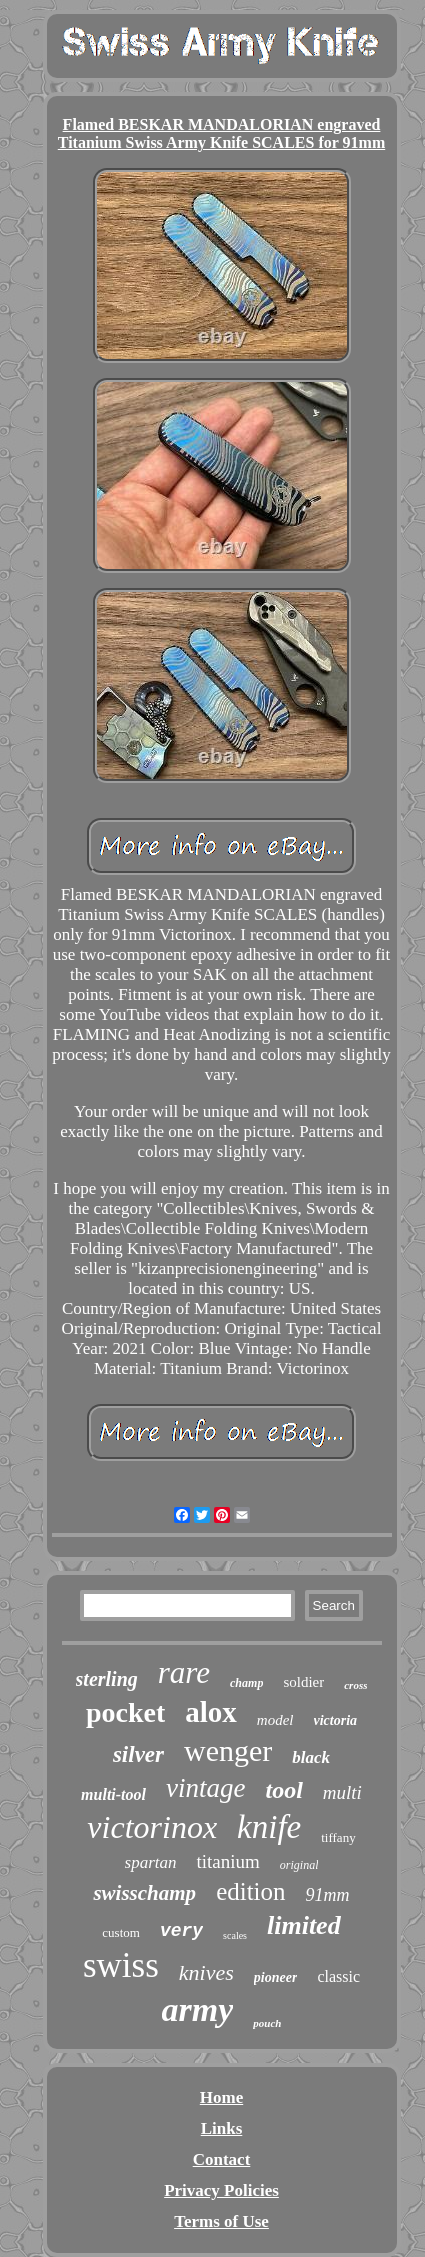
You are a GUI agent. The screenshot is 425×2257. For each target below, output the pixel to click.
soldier (303, 1682)
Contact (222, 2159)
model (275, 1720)
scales (235, 1935)
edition (250, 1891)
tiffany (338, 1837)
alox (211, 1712)
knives (206, 1972)
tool (283, 1790)
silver (138, 1754)
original (299, 1865)
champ (246, 1683)
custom (121, 1932)
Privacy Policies (221, 2190)
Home (221, 2097)
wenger (228, 1750)
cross (355, 1685)
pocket (125, 1712)
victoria (336, 1720)
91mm (328, 1895)
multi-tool (113, 1794)
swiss (121, 1965)
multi (342, 1792)
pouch (267, 2023)
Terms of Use (221, 2221)
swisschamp (144, 1893)
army (198, 2009)
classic (338, 1976)
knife (269, 1827)
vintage (205, 1788)
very (181, 1931)
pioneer (276, 1977)
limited (304, 1925)
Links (222, 2128)
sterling (107, 1679)
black (311, 1757)
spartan (151, 1862)
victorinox (152, 1827)
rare (184, 1672)
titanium (227, 1861)
